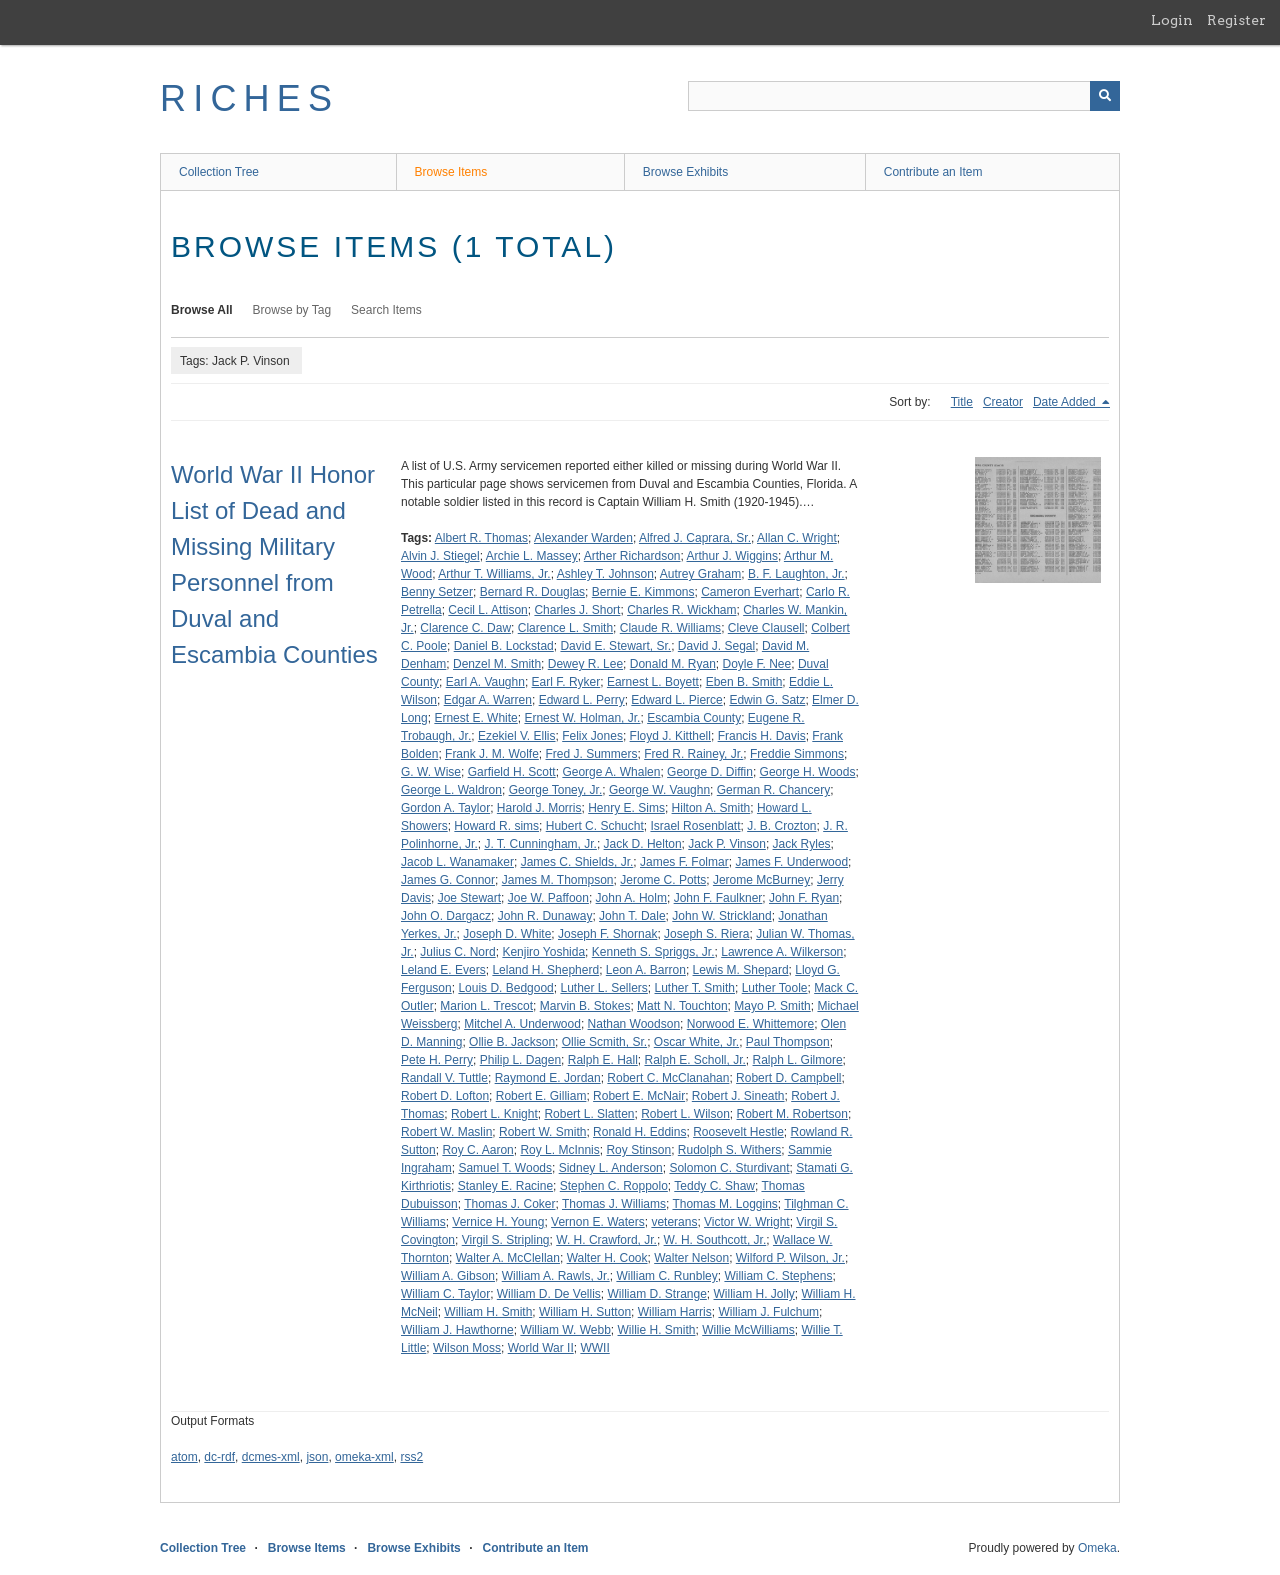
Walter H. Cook (607, 1258)
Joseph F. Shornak (607, 934)
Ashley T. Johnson (605, 574)
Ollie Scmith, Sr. (604, 1042)
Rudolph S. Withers (729, 1150)
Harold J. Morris (539, 808)
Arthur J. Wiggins (732, 556)
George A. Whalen (611, 772)
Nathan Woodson (634, 1024)
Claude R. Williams (670, 628)
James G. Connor (448, 880)
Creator (1003, 402)
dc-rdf (219, 1457)
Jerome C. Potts (663, 880)
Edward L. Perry (582, 700)
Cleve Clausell (766, 628)
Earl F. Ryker (566, 682)
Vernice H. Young (498, 1222)
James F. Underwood (791, 862)
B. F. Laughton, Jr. (796, 574)
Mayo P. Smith (772, 1006)
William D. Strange (656, 1294)
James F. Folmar (684, 862)
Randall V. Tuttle (444, 1078)
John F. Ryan (804, 898)
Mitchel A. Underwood (522, 1024)
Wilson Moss (467, 1348)
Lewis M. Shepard (741, 970)
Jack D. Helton (643, 844)
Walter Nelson (691, 1258)
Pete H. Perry (437, 1060)
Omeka (1097, 1548)
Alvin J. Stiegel (440, 556)
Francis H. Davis (762, 736)
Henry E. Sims (626, 808)
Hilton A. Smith (711, 808)
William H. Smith (488, 1312)
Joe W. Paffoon (548, 898)
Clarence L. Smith (565, 628)
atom (184, 1457)
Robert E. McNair (639, 1096)
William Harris (675, 1312)
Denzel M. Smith (497, 664)
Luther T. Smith (695, 988)
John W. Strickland (721, 916)
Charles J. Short (577, 610)
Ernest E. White (475, 718)
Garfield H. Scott (512, 772)
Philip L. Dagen (520, 1060)
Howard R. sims (496, 826)
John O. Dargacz (446, 916)
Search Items (386, 310)
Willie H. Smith (657, 1330)
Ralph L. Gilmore (798, 1060)
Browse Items (451, 172)
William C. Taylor (445, 1294)
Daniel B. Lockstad (504, 646)
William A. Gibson (448, 1276)
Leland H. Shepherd (545, 970)
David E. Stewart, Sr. (615, 646)
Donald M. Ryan (673, 664)
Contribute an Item (933, 172)
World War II (541, 1348)
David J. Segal (716, 646)
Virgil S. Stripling (506, 1240)
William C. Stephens (778, 1276)
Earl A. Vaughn (485, 682)
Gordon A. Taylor (445, 808)
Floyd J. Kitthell (670, 736)
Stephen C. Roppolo (614, 1186)
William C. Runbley (666, 1276)
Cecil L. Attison (487, 610)
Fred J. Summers (592, 754)
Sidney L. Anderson (611, 1168)
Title (962, 402)
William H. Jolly (754, 1294)
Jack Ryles (802, 844)
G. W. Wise (431, 772)
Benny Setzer (437, 592)
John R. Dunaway (545, 916)
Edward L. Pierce (676, 700)
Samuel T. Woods (505, 1168)
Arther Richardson (632, 556)
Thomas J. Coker (509, 1204)
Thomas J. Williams (614, 1204)
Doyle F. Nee (757, 664)
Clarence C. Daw (465, 628)
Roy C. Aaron (477, 1150)
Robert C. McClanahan (668, 1078)
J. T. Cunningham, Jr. (540, 844)
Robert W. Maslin (446, 1132)
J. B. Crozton (781, 826)
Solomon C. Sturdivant (729, 1168)
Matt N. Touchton (682, 1006)
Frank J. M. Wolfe (492, 754)
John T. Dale (632, 916)
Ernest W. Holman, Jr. (582, 718)
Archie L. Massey (532, 556)
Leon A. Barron (646, 970)
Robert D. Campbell (788, 1078)
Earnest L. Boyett (653, 682)
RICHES (249, 98)
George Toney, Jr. (556, 790)
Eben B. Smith (744, 682)
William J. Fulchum (768, 1312)
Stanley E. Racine (505, 1186)
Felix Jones (592, 736)
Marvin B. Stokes (585, 1006)
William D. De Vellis (549, 1294)
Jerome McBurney (761, 880)
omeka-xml (364, 1457)
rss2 (411, 1457)
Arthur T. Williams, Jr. (494, 574)
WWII (594, 1348)
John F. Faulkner (718, 898)
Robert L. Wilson (685, 1114)
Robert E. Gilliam (541, 1096)
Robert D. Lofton (445, 1096)
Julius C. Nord (457, 952)
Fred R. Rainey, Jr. (693, 754)
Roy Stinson (638, 1150)
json (317, 1457)
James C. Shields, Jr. (577, 862)
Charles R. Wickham (681, 610)
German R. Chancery (773, 790)
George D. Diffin (710, 772)
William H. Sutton (585, 1312)
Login (1172, 20)
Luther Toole (775, 988)
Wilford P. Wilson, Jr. (790, 1258)
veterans (674, 1222)
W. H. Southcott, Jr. (715, 1240)
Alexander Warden (583, 538)
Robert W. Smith (542, 1132)
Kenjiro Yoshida (543, 952)
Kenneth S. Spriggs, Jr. (653, 952)
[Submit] (1105, 96)
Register (1236, 20)
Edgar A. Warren (488, 700)
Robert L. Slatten (589, 1114)
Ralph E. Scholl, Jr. (694, 1060)
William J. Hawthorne (457, 1330)
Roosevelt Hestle (738, 1132)
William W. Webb (565, 1330)
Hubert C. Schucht (595, 826)
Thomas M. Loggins (724, 1204)
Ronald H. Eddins (639, 1132)
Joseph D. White (507, 934)
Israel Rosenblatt (695, 826)
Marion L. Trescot (486, 1006)
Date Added (1066, 402)
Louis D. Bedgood (505, 988)
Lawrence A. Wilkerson (782, 952)
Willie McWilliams (748, 1330)
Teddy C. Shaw (714, 1186)
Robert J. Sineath (738, 1096)
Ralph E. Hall (603, 1060)
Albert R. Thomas (481, 538)
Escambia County (694, 718)
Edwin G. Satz (767, 700)
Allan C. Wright (797, 538)
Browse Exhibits (685, 172)
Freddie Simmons (797, 754)
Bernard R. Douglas (532, 592)
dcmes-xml (271, 1457)
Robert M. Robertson (792, 1114)
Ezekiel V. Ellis (517, 736)
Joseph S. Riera (706, 934)
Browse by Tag (292, 310)
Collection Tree (219, 172)
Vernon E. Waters (598, 1222)
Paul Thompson (788, 1042)
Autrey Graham (700, 574)
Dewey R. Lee (585, 664)
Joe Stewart (469, 898)
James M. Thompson (558, 880)
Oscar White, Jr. (696, 1042)
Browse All (202, 310)
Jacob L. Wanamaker (457, 862)
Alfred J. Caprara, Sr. (695, 538)
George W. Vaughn (659, 790)
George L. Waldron (451, 790)
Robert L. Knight (494, 1114)
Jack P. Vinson (727, 844)
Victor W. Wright (747, 1222)
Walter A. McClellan (508, 1258)
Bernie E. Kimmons (643, 592)
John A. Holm (631, 898)
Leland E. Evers (443, 970)
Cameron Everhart (750, 592)
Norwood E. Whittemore (750, 1024)
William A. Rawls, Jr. (556, 1276)
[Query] (904, 96)
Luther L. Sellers (603, 988)
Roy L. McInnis (559, 1150)
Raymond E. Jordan (548, 1078)
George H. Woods (808, 772)
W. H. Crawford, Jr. (606, 1240)
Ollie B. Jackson (512, 1042)
